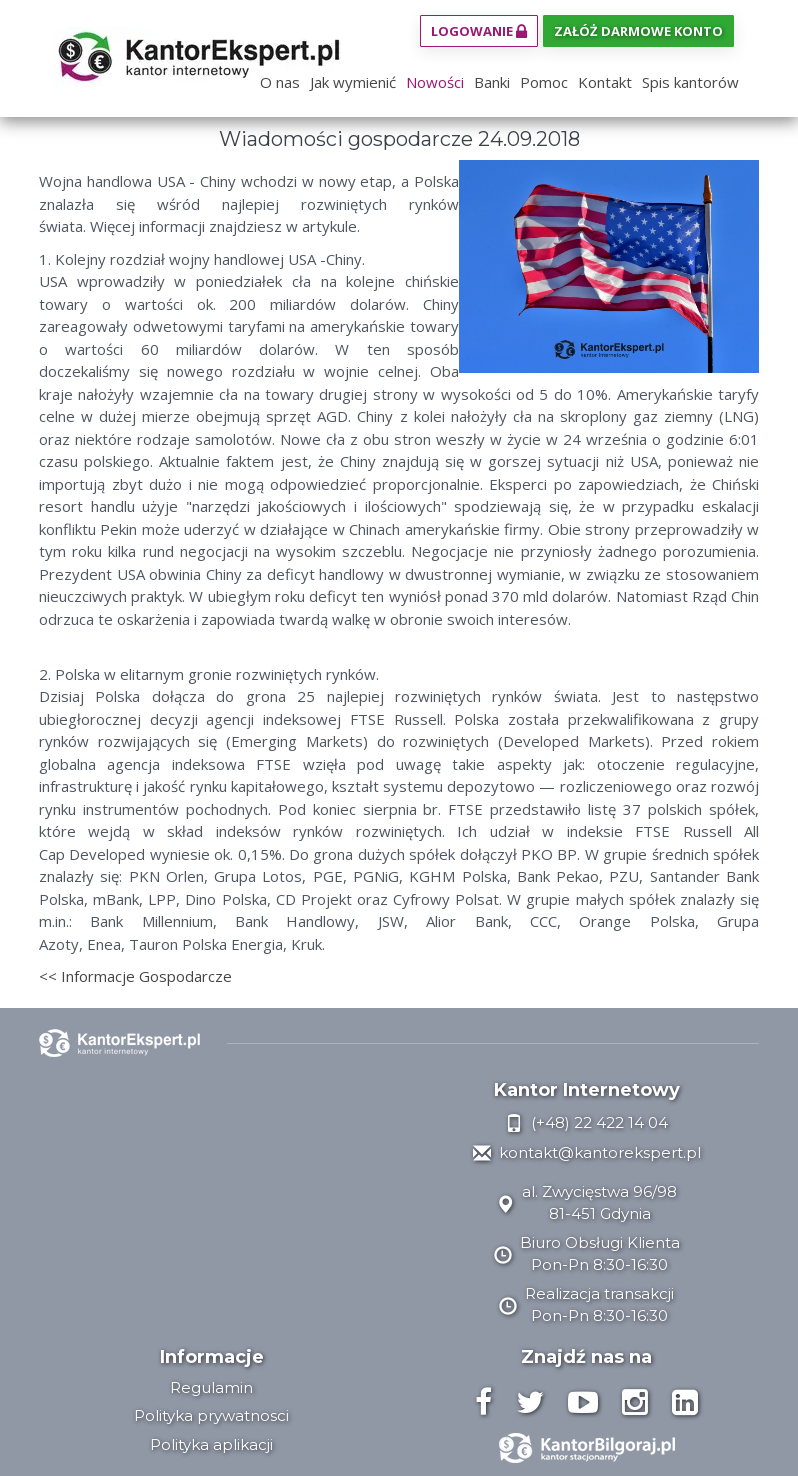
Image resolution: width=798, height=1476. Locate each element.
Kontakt (605, 82)
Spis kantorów (690, 82)
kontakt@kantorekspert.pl (587, 1152)
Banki (492, 82)
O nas (280, 82)
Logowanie (479, 31)
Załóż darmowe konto (638, 31)
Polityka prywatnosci (211, 1415)
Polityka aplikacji (211, 1444)
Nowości (435, 82)
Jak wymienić (353, 82)
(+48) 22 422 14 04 (586, 1122)
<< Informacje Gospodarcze (135, 976)
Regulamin (211, 1387)
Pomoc (544, 82)
